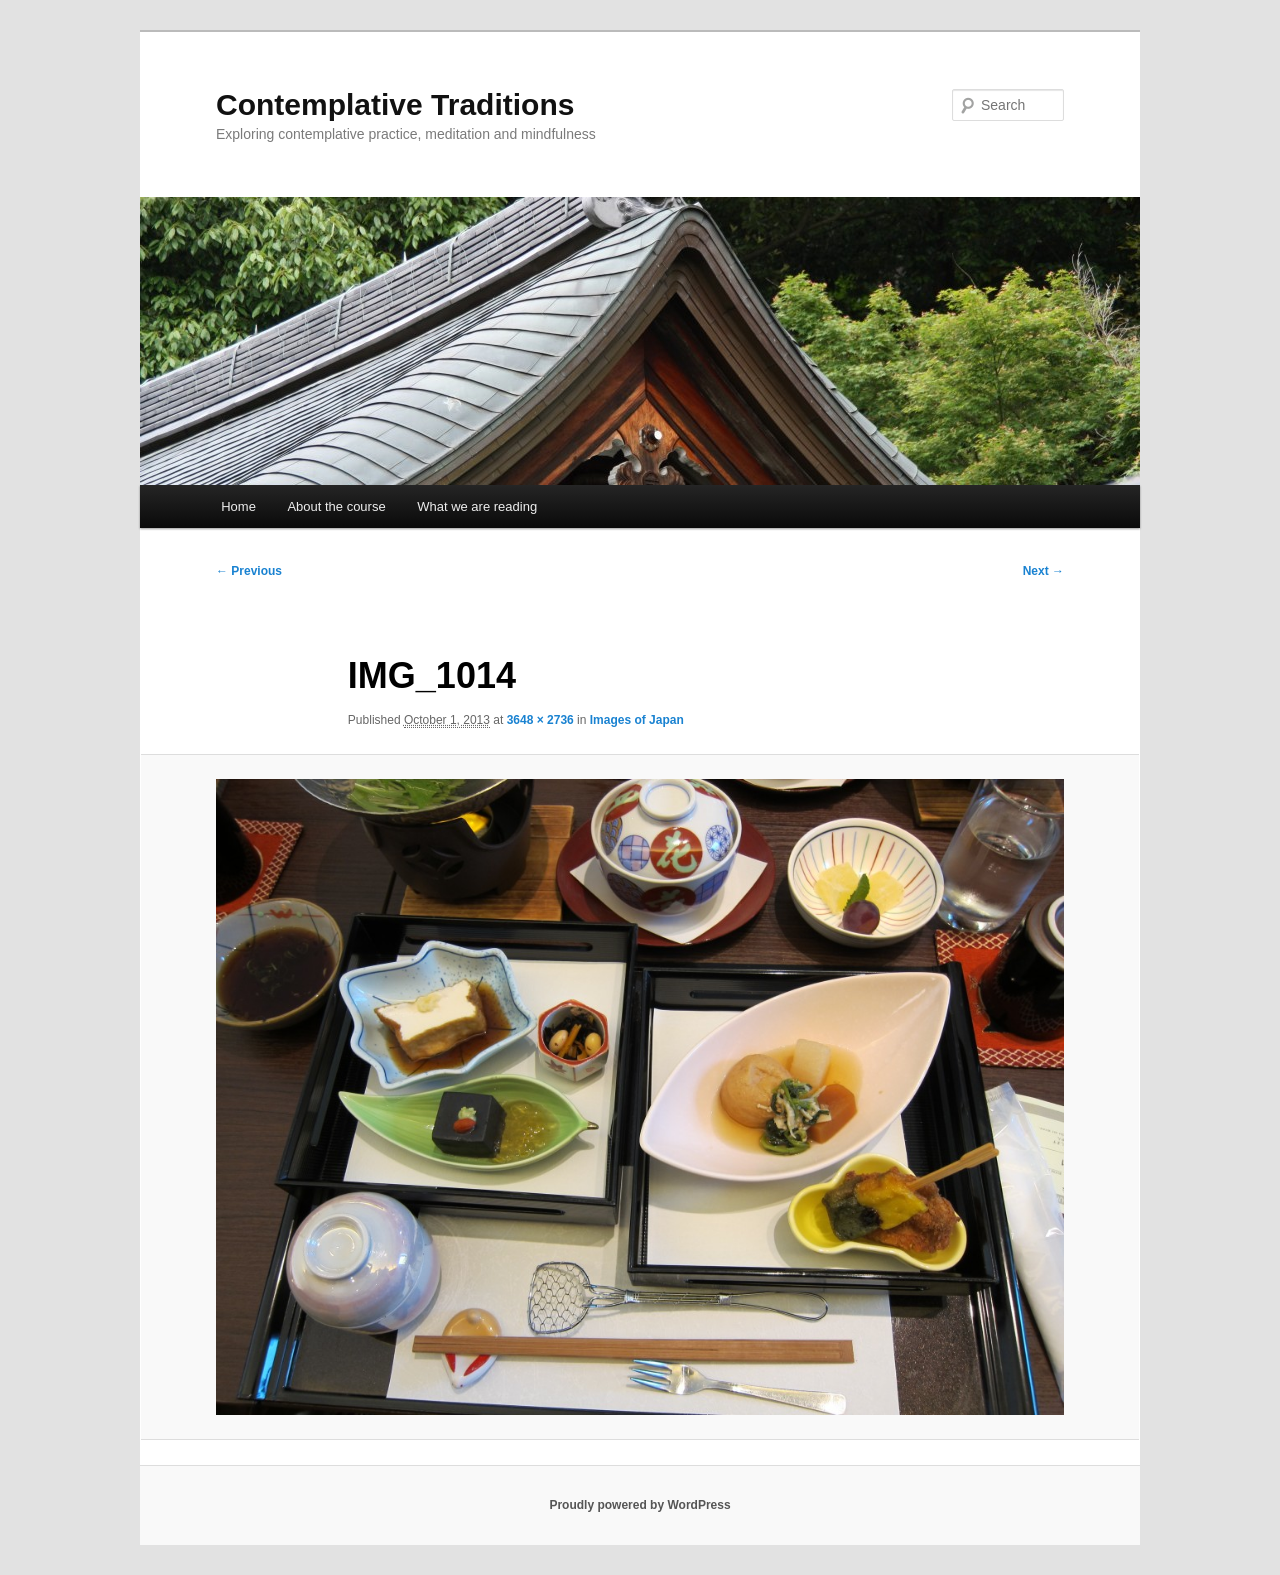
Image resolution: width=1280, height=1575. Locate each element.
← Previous (249, 571)
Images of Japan (637, 720)
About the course (336, 506)
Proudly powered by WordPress (639, 1505)
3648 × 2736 (540, 720)
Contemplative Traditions (395, 104)
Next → (1043, 571)
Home (238, 506)
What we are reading (477, 506)
